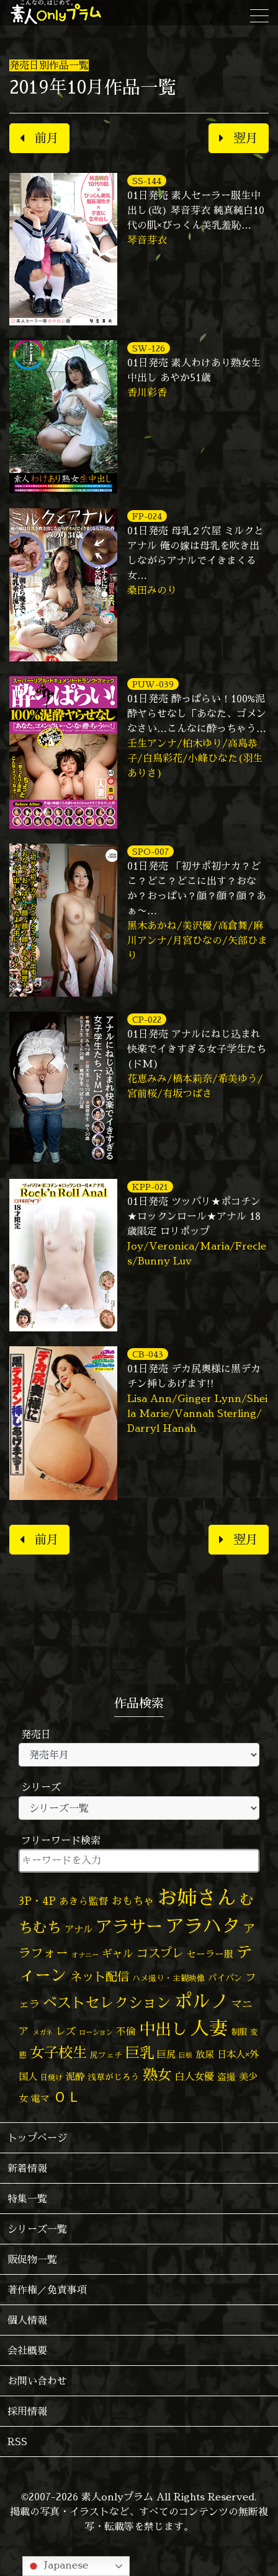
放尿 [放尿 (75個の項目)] (204, 2054)
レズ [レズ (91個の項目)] (66, 2031)
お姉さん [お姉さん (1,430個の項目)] (196, 1897)
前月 (39, 138)
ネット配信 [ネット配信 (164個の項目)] (99, 1976)
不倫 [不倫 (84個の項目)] (126, 2031)
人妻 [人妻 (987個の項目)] (209, 2027)
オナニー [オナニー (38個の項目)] (85, 1955)
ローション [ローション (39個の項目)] (96, 2032)
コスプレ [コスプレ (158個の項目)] (160, 1952)
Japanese (57, 2566)
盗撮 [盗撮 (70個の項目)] (226, 2076)
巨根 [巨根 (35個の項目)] (185, 2055)
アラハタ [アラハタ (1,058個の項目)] (203, 1926)
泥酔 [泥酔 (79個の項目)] (75, 2076)
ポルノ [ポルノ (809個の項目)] (201, 2000)
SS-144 (146, 181)
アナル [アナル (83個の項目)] (78, 1929)
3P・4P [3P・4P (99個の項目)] (37, 1901)
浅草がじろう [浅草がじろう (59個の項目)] (113, 2077)
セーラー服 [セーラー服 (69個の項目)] (210, 1954)
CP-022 (146, 1019)
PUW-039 (153, 684)
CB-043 (147, 1354)
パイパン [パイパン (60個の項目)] (225, 1977)
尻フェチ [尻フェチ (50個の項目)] (106, 2054)
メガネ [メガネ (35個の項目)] (42, 2032)
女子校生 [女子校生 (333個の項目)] (58, 2052)
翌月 (238, 138)
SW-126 (148, 348)
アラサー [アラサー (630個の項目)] (129, 1926)
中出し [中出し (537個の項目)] (163, 2029)
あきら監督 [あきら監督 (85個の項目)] (84, 1901)
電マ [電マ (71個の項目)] (40, 2098)
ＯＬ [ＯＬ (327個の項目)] (67, 2096)
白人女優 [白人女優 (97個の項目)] (194, 2076)
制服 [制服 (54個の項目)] (239, 2031)
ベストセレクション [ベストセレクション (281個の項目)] (107, 2002)
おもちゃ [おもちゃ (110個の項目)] (133, 1901)
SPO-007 (150, 851)
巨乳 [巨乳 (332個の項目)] (139, 2052)
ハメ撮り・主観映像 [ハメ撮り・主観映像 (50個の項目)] (168, 1977)
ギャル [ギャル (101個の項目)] (117, 1953)
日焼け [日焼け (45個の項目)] (51, 2077)
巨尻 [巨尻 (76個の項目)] (166, 2054)
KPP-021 (150, 1187)
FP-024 (147, 516)
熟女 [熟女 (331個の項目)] (157, 2074)
